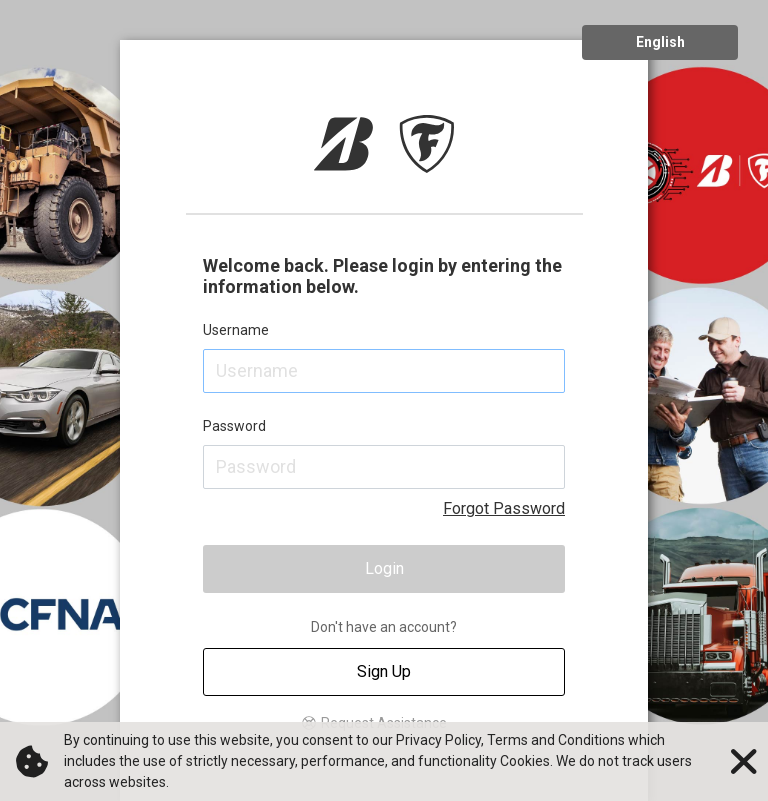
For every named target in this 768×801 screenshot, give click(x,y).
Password (234, 426)
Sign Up (384, 671)
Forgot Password (504, 508)
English (660, 42)
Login (384, 568)
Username (236, 330)
